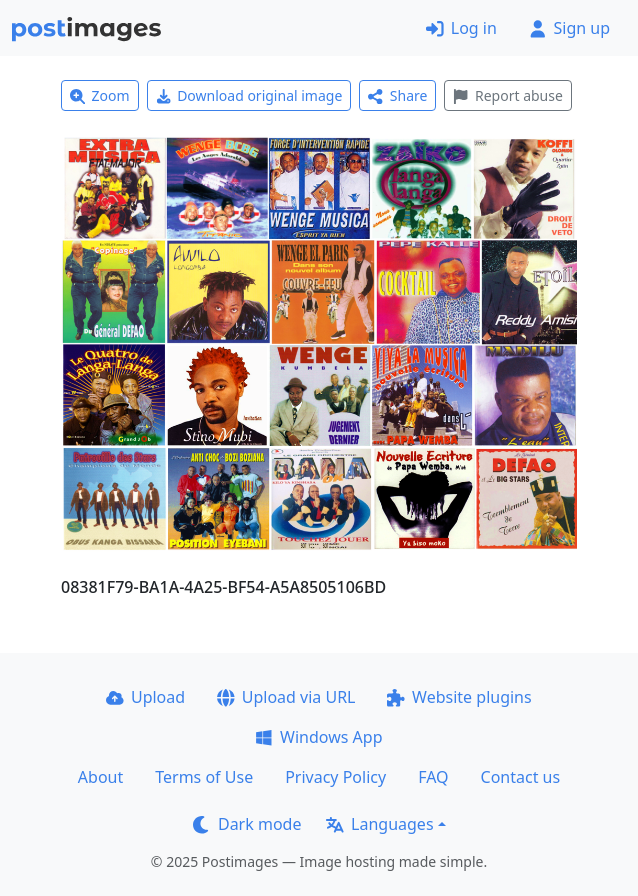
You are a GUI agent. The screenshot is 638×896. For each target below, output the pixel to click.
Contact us (521, 777)
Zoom (100, 95)
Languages (379, 824)
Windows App (318, 737)
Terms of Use (204, 777)
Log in (461, 28)
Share (397, 95)
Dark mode (247, 824)
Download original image (249, 95)
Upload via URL (286, 697)
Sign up (569, 28)
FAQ (433, 777)
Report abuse (507, 95)
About (100, 777)
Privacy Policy (335, 777)
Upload (145, 697)
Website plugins (459, 697)
